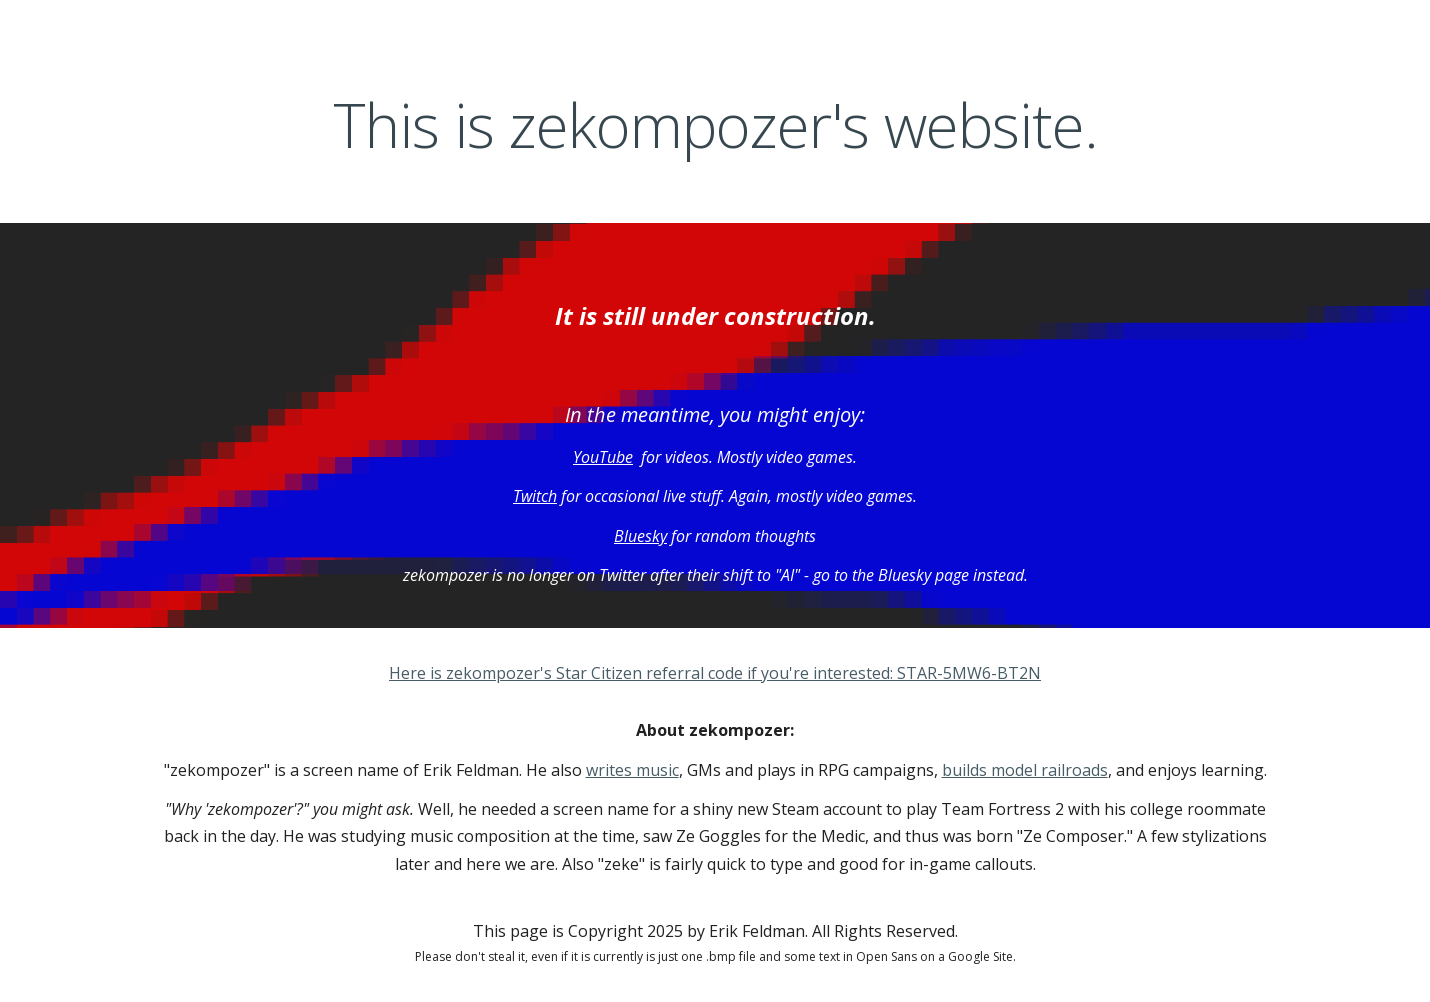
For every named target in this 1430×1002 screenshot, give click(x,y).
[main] (715, 125)
